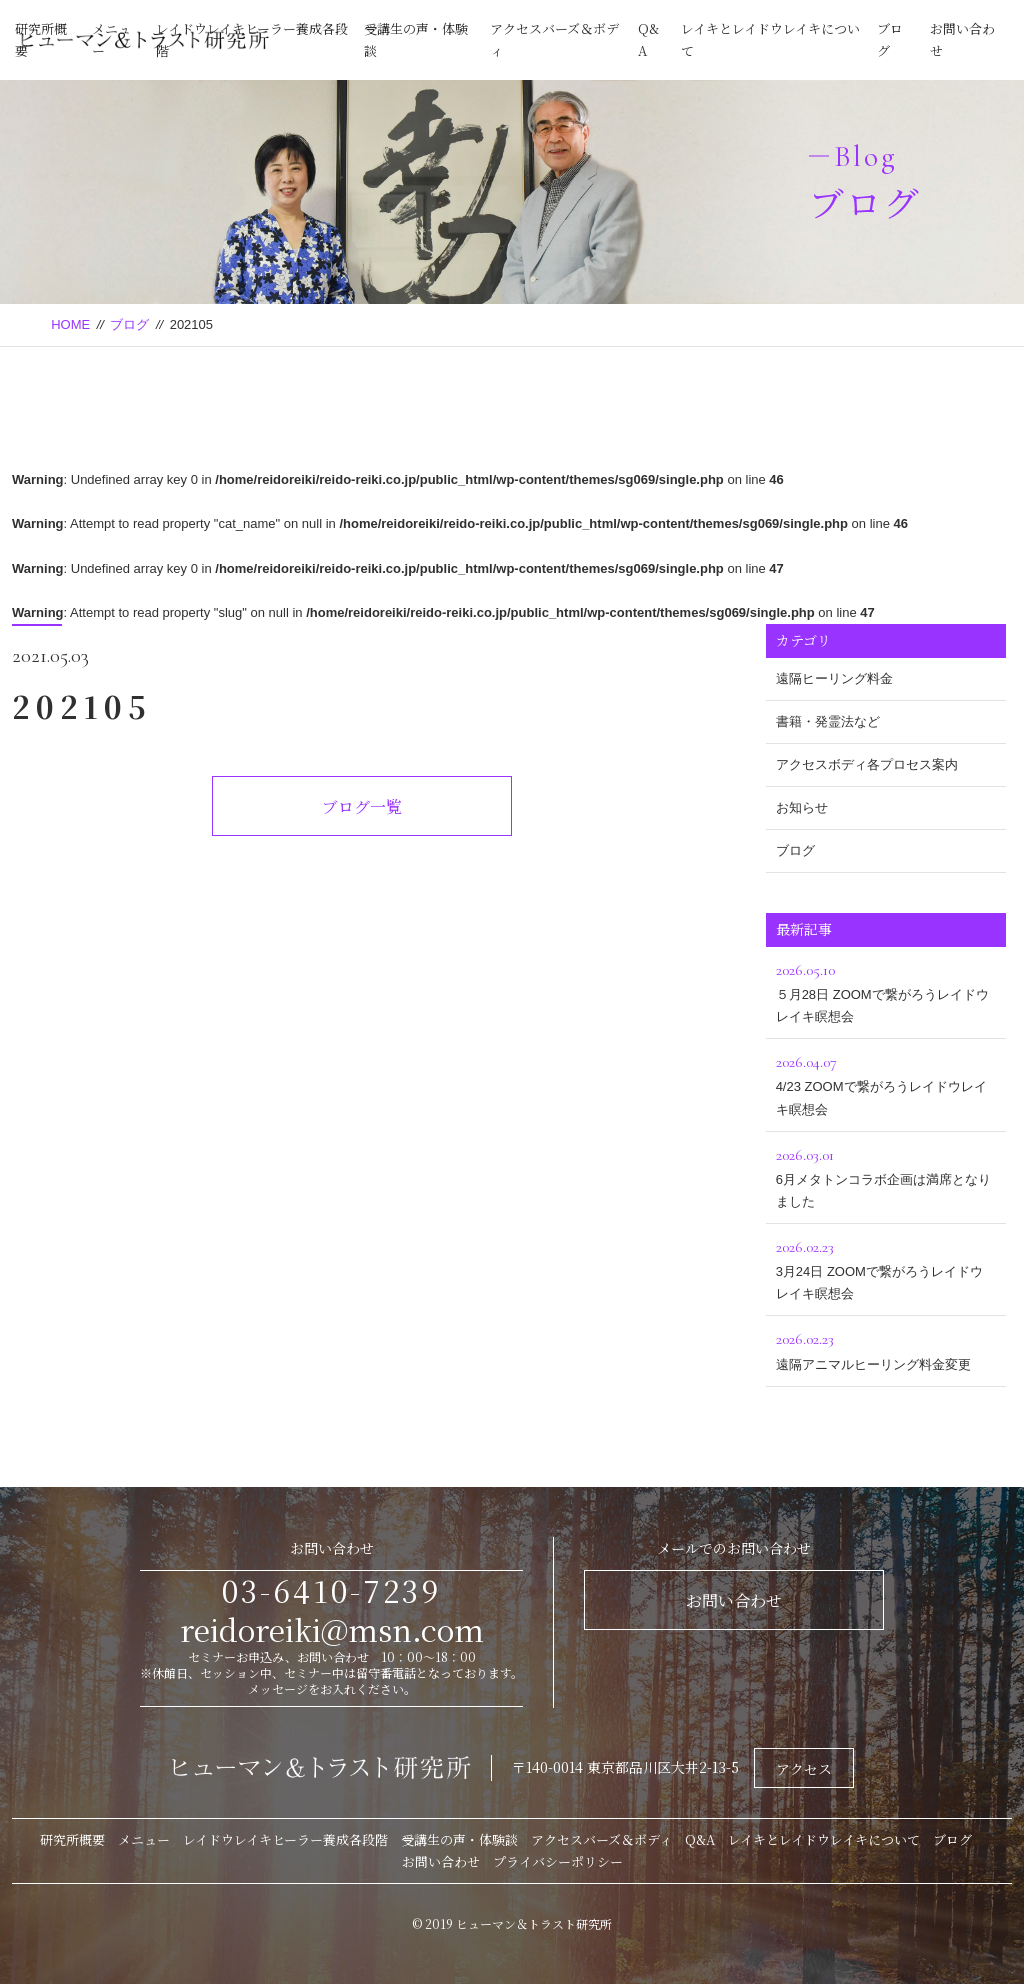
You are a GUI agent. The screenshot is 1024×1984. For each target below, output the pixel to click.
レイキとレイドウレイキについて (824, 1839)
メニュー (144, 1839)
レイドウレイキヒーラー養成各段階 (285, 1839)
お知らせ (802, 807)
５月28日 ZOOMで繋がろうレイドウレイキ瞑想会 (886, 990)
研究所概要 (72, 1839)
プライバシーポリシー (558, 1861)
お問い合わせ (734, 1600)
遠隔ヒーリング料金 (834, 678)
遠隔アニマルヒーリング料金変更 (886, 1348)
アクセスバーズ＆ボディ (601, 1839)
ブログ (129, 324)
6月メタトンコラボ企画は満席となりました (886, 1175)
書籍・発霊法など (828, 721)
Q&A (700, 1839)
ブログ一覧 (362, 806)
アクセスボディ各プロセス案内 (867, 764)
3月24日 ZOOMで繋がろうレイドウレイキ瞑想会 (886, 1267)
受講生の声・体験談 (459, 1839)
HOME (70, 324)
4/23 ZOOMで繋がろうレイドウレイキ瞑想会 (886, 1082)
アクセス (804, 1769)
